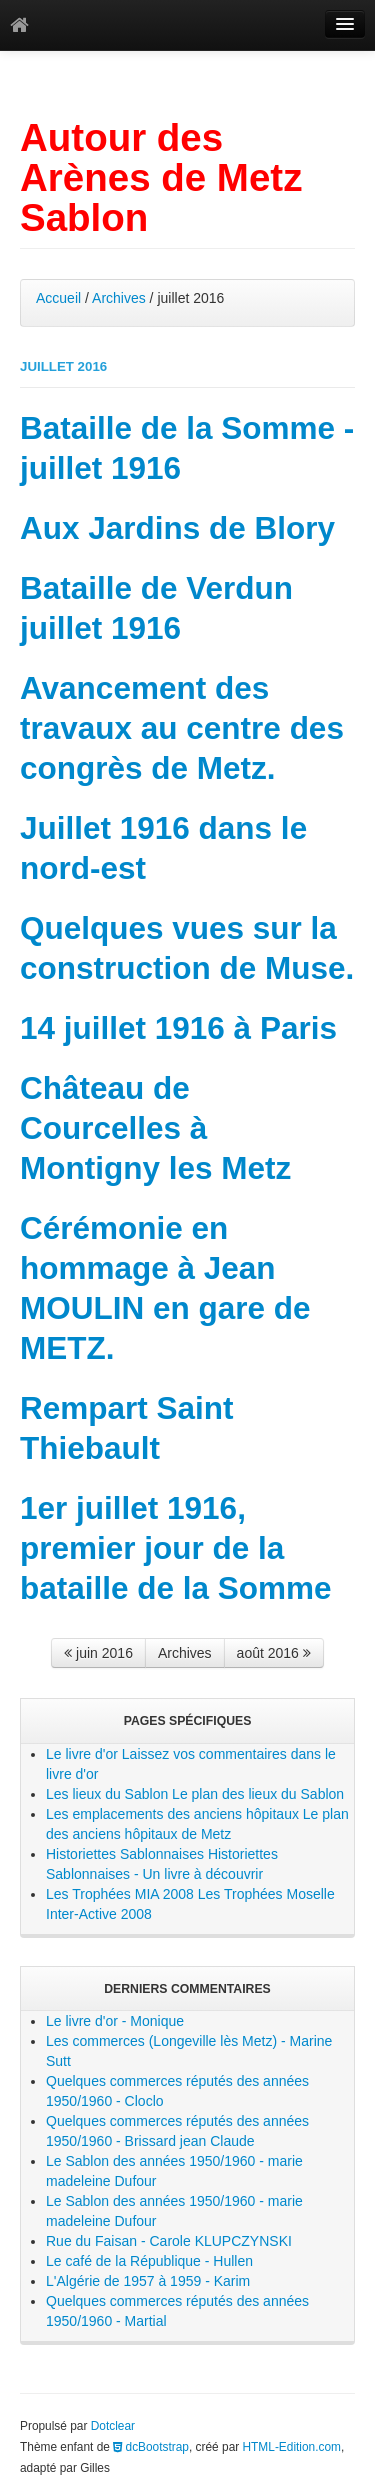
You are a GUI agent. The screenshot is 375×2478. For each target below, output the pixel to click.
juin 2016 (98, 1653)
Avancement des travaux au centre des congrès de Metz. (182, 728)
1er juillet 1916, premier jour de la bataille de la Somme (176, 1548)
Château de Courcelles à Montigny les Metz (155, 1128)
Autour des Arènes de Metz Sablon (161, 177)
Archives (119, 298)
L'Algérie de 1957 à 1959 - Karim (148, 2281)
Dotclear (113, 2426)
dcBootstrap (151, 2447)
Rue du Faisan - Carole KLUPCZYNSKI (169, 2241)
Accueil (58, 298)
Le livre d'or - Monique (115, 2021)
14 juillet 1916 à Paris (178, 1028)
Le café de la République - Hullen (149, 2261)
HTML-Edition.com (292, 2447)
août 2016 (274, 1653)
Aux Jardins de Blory (177, 528)
